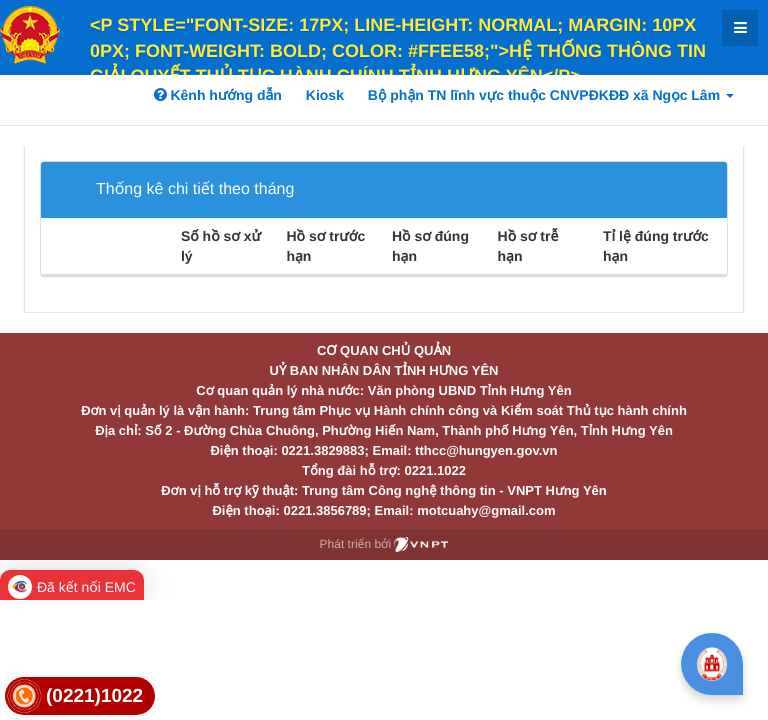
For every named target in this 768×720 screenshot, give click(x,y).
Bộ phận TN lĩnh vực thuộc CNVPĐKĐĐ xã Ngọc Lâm (551, 95)
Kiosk (325, 95)
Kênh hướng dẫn (218, 95)
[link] (80, 696)
